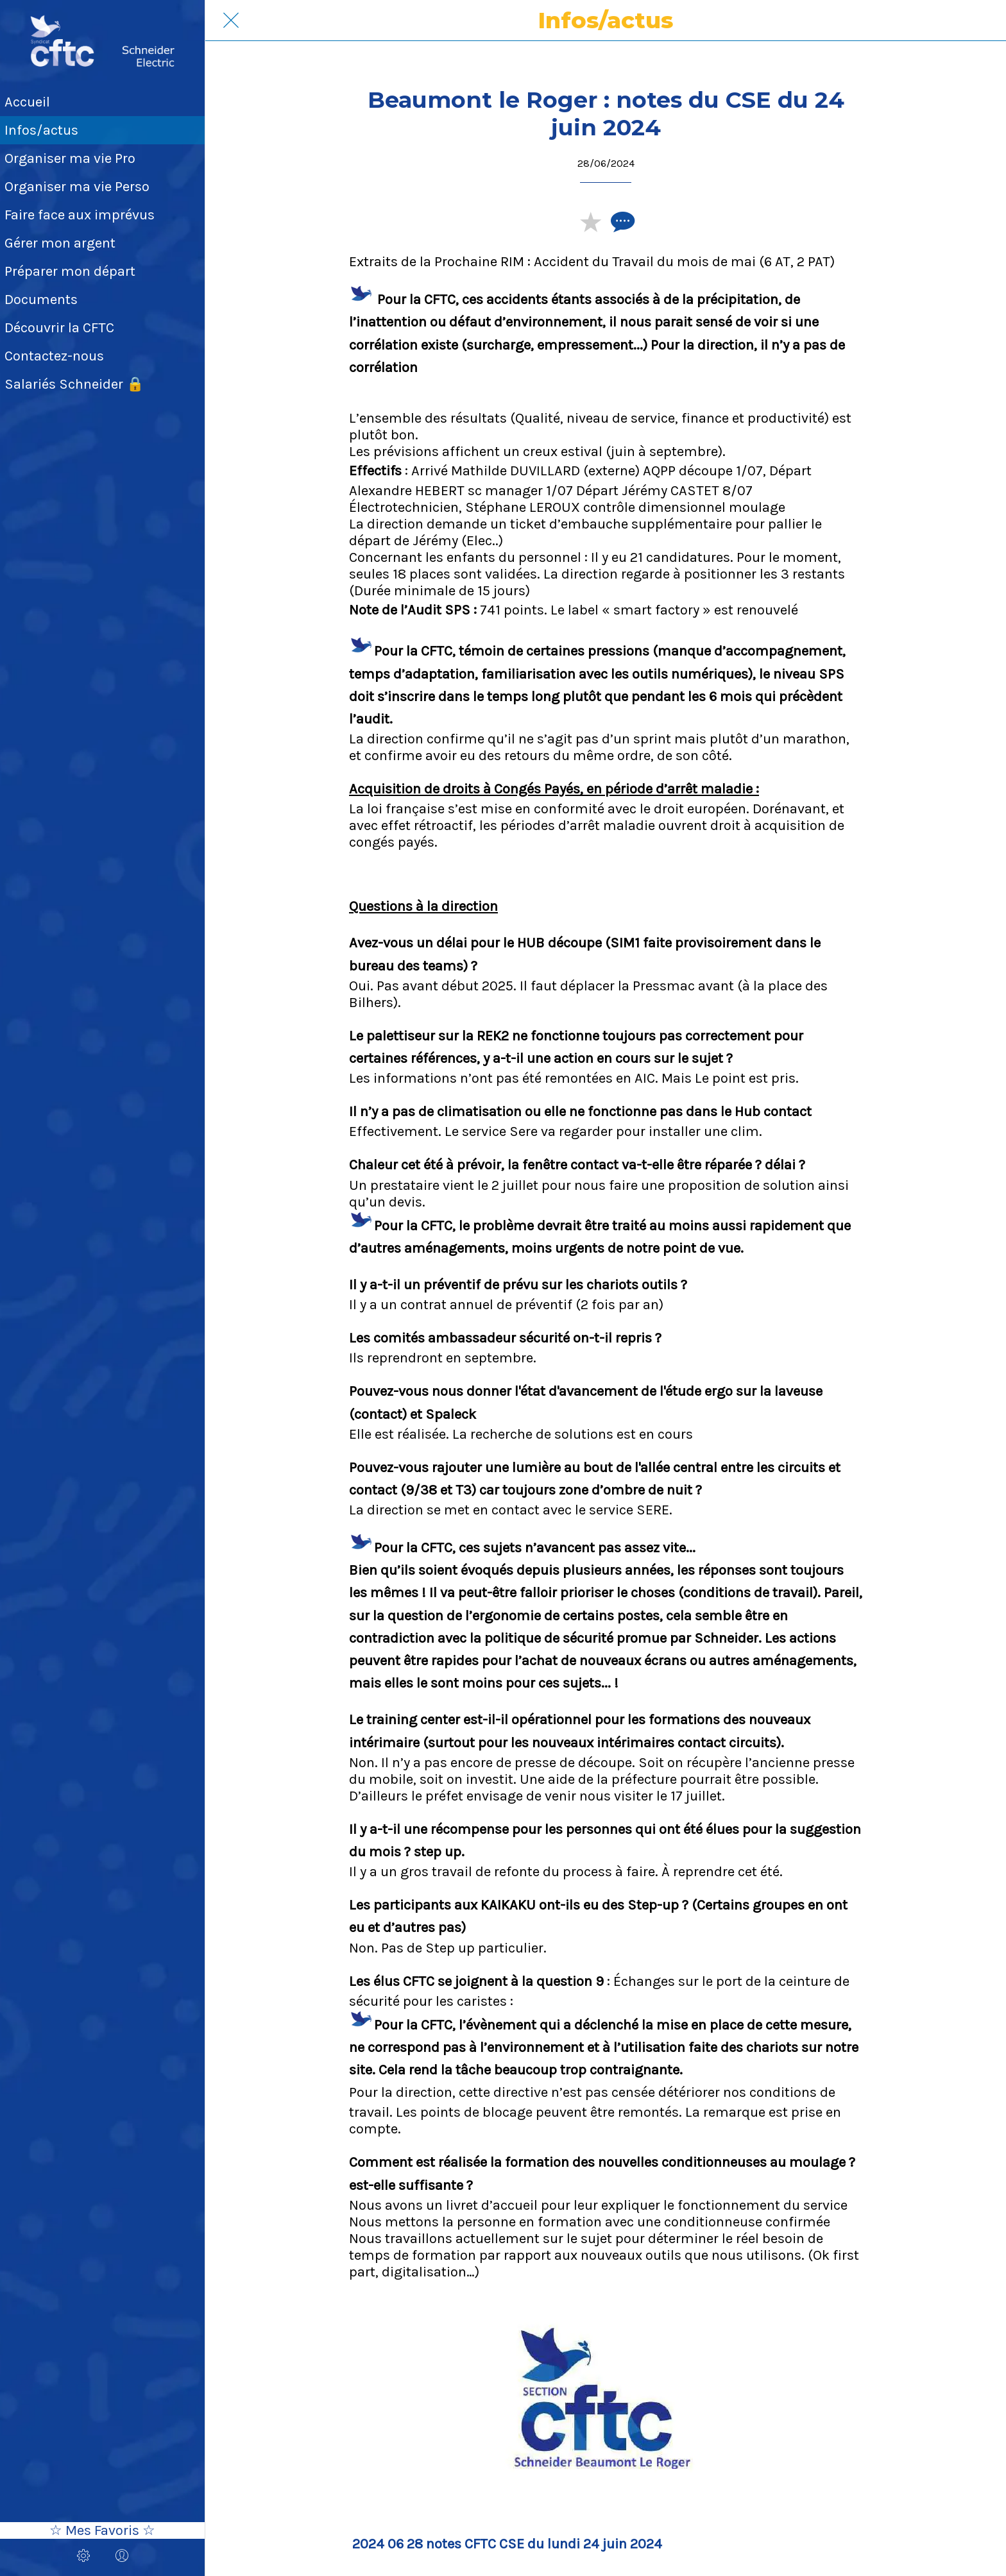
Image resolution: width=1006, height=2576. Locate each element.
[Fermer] (231, 20)
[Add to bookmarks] (590, 221)
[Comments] (621, 221)
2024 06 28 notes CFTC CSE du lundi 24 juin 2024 (507, 2544)
